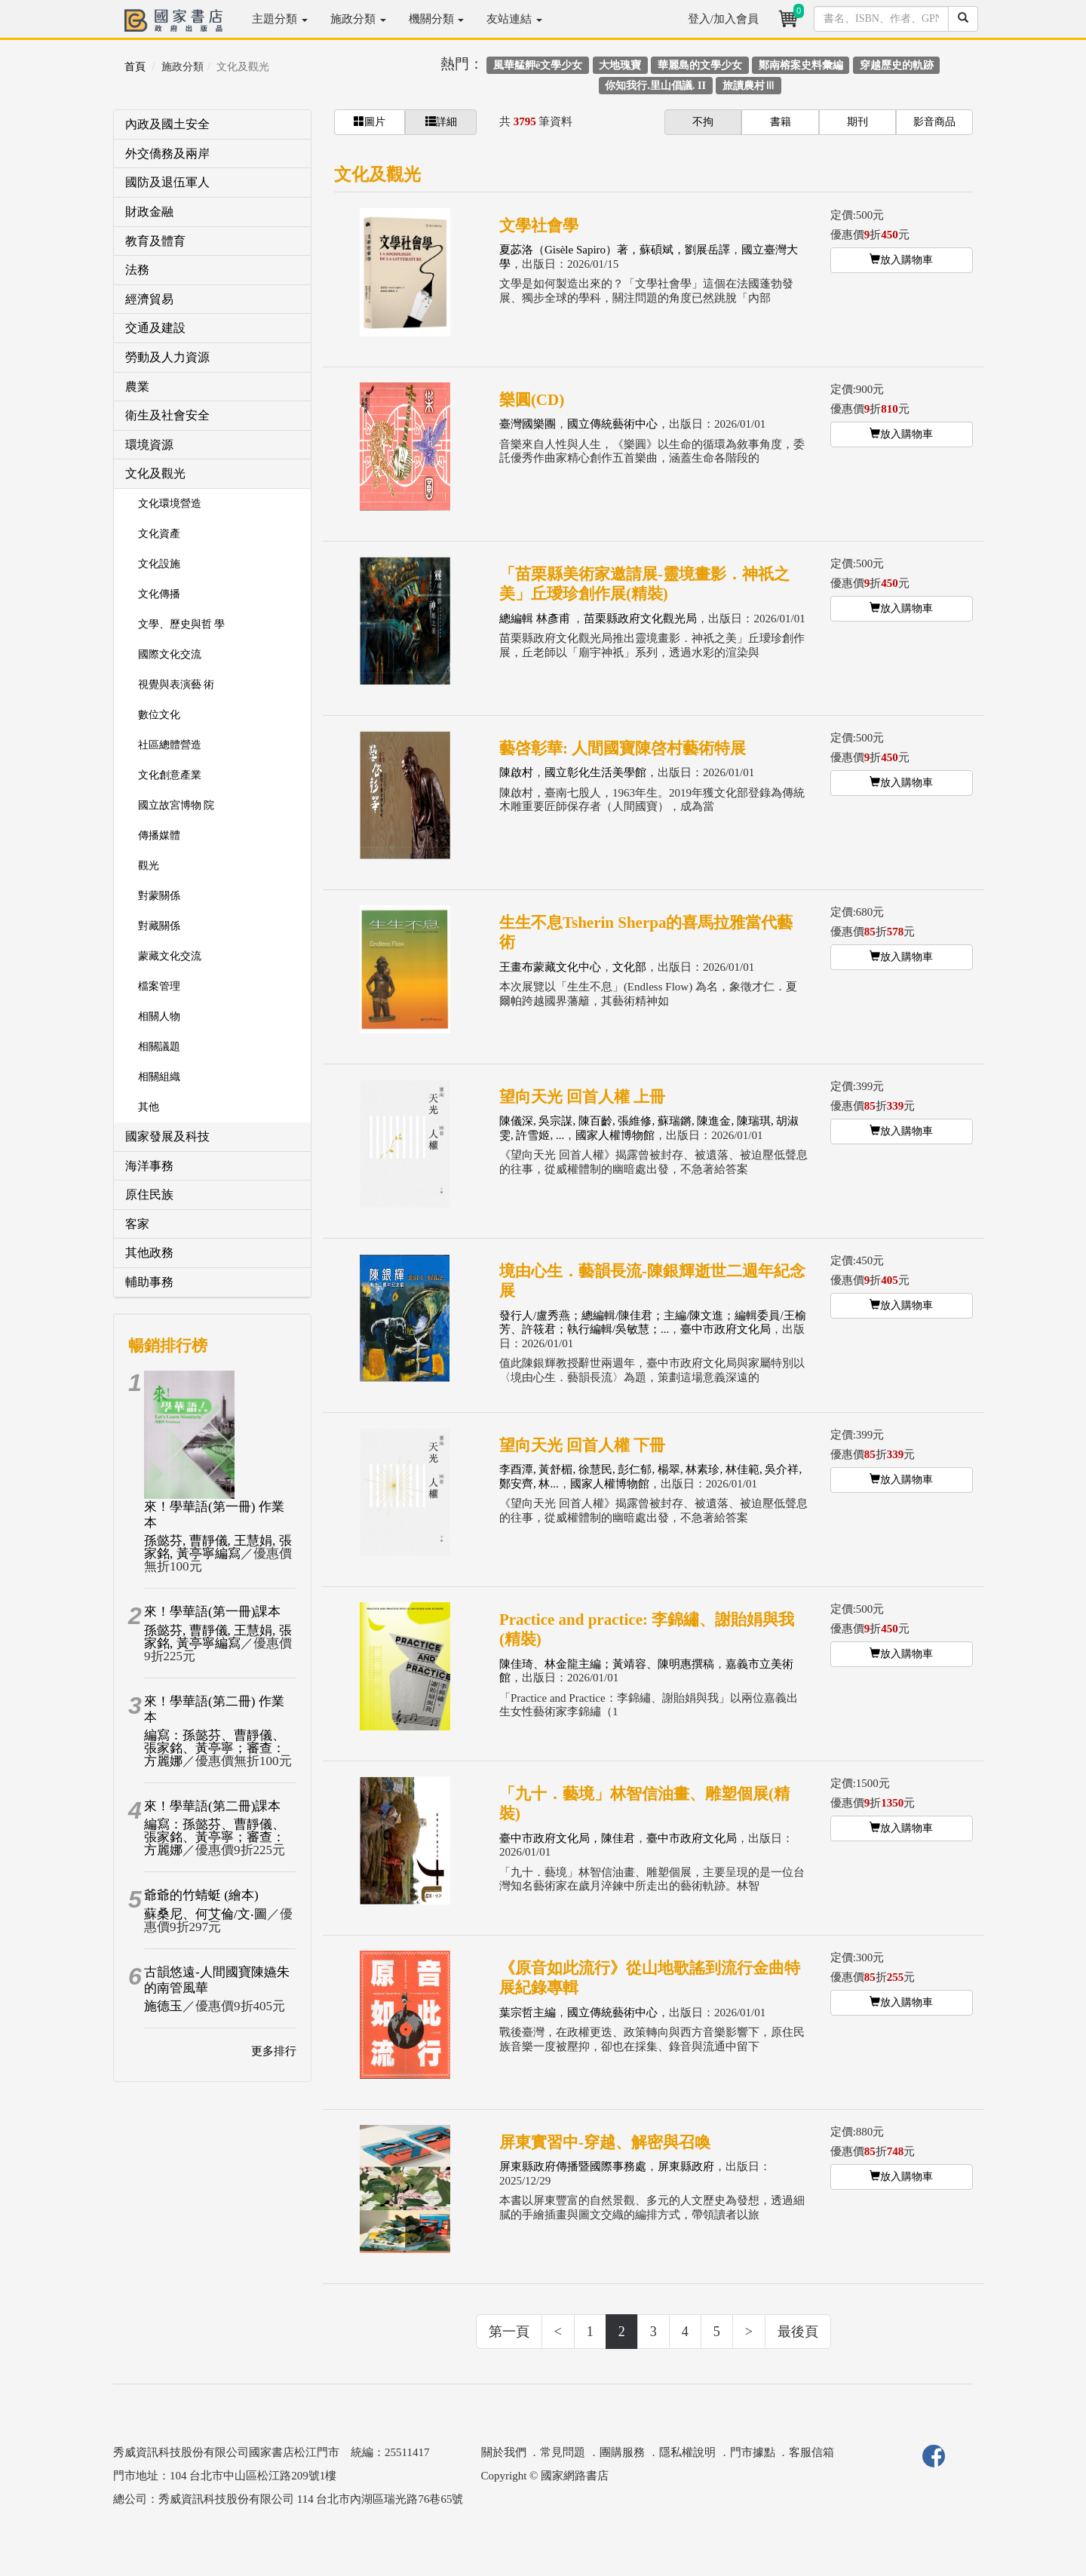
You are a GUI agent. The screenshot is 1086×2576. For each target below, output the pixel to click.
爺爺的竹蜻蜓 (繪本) (201, 1895)
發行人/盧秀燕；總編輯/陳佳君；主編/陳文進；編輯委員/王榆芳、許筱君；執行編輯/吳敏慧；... (652, 1322)
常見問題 (562, 2452)
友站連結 (514, 19)
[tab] (212, 125)
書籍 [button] (780, 121)
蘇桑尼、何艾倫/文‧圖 (205, 1914)
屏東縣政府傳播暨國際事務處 (572, 2166)
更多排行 (273, 2051)
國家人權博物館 (615, 1135)
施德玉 (163, 2006)
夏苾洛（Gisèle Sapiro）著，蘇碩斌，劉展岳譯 (614, 250)
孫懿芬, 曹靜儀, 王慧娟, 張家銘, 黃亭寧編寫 (218, 1547)
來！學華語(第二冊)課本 (212, 1806)
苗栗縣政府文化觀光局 (640, 619)
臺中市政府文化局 (725, 1329)
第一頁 (509, 2331)
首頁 (135, 66)
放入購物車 (901, 259)
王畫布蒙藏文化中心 (550, 967)
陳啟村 (516, 772)
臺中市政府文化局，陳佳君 (567, 1838)
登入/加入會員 (723, 19)
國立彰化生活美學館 (595, 772)
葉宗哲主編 (527, 2012)
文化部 (629, 967)
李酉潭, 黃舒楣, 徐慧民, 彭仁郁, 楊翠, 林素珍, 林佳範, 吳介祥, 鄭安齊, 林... (650, 1476)
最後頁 (798, 2331)
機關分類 (437, 19)
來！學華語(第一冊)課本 (212, 1611)
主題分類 (280, 19)
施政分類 (358, 19)
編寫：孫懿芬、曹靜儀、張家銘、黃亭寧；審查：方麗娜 (214, 1748)
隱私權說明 (687, 2452)
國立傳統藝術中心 (612, 424)
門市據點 (752, 2452)
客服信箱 (811, 2452)
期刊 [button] (857, 121)
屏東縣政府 (686, 2166)
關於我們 (503, 2452)
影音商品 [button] (934, 121)
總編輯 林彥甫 (536, 619)
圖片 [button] (369, 121)
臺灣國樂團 (527, 424)
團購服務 (622, 2452)
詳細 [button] (441, 121)
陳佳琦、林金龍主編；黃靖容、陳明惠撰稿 (606, 1664)
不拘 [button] (702, 121)
